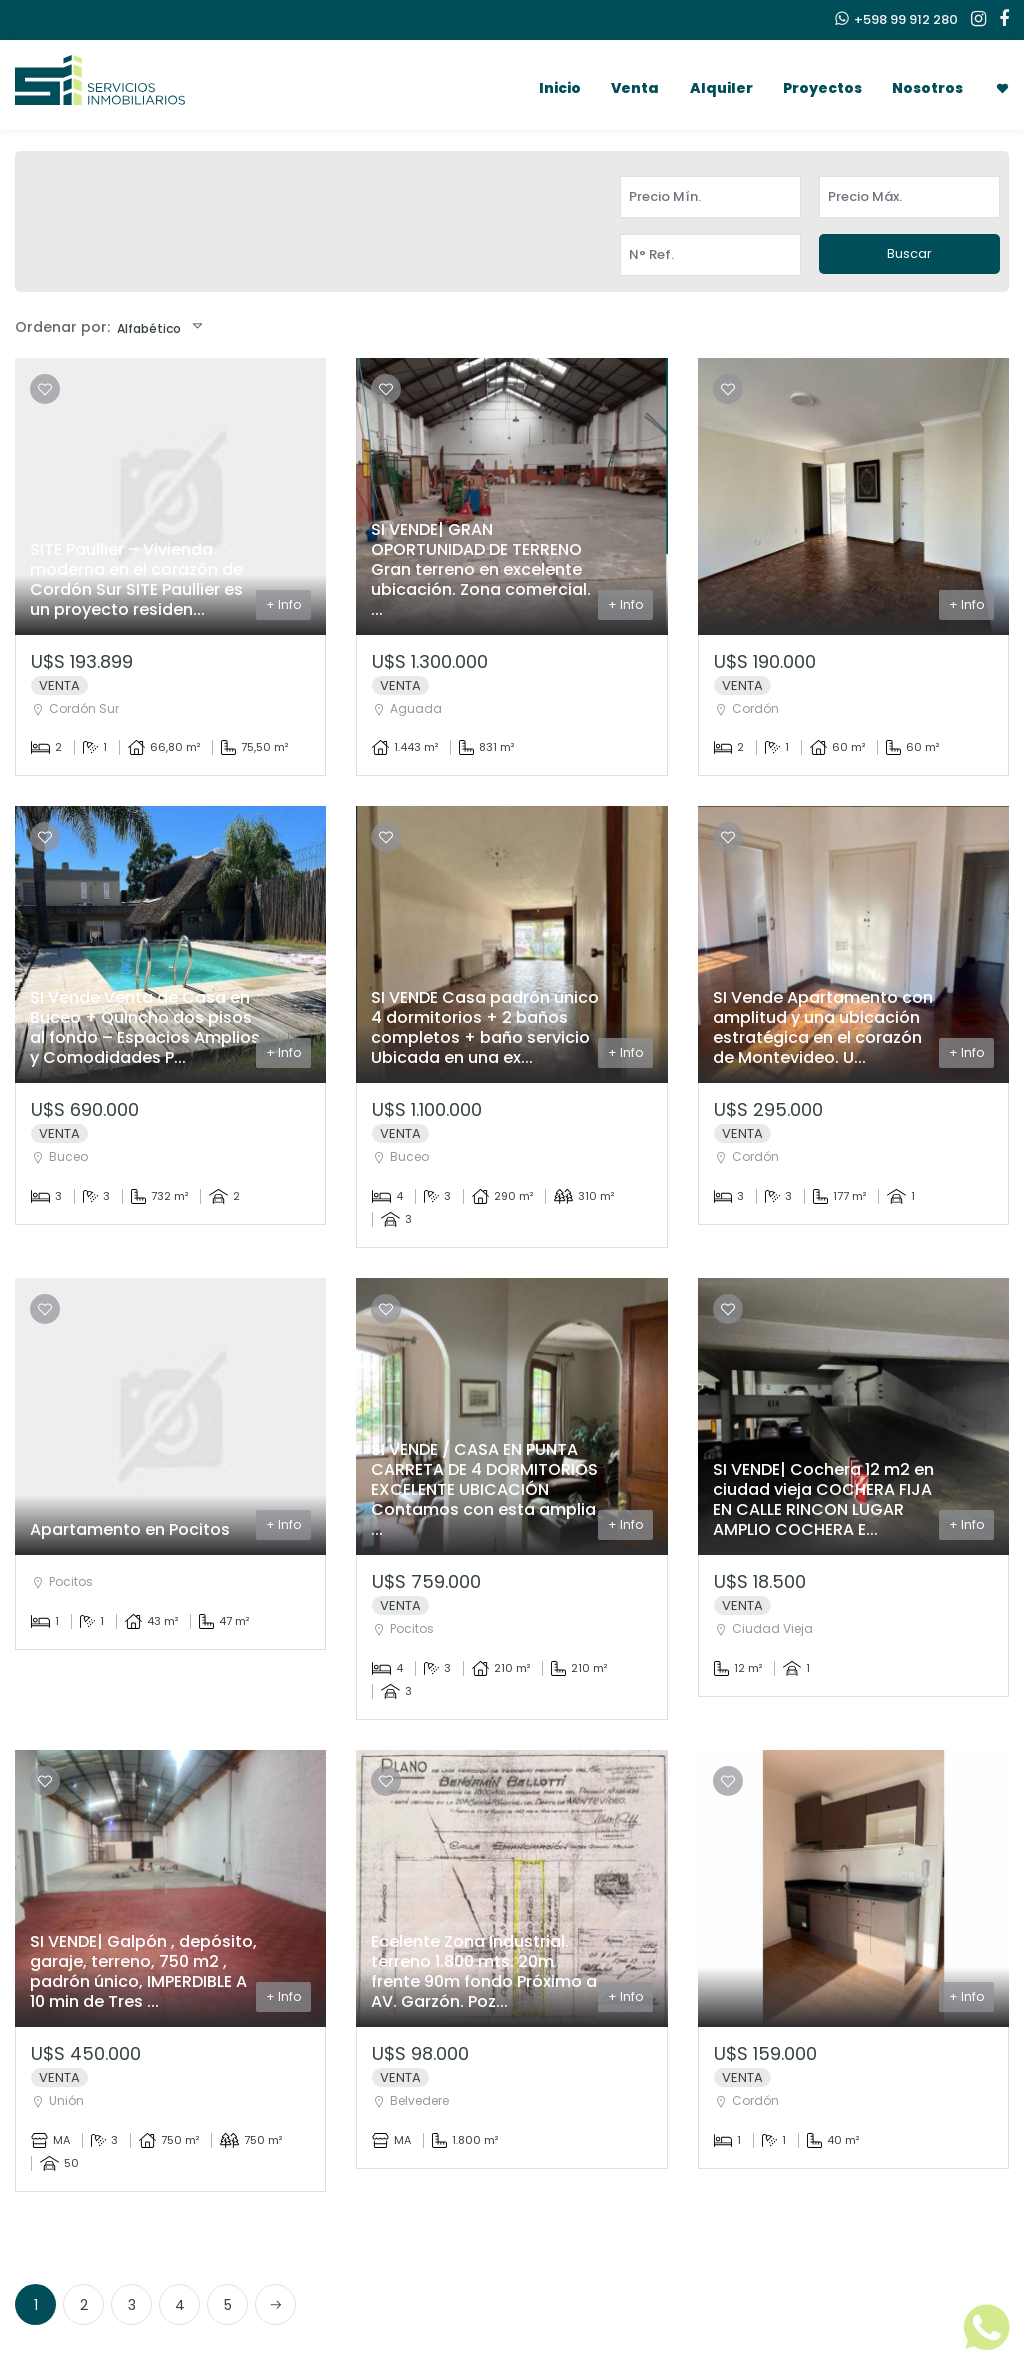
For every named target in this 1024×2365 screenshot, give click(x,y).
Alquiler (719, 88)
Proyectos (821, 88)
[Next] (275, 2304)
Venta (633, 88)
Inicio (557, 88)
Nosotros (927, 88)
